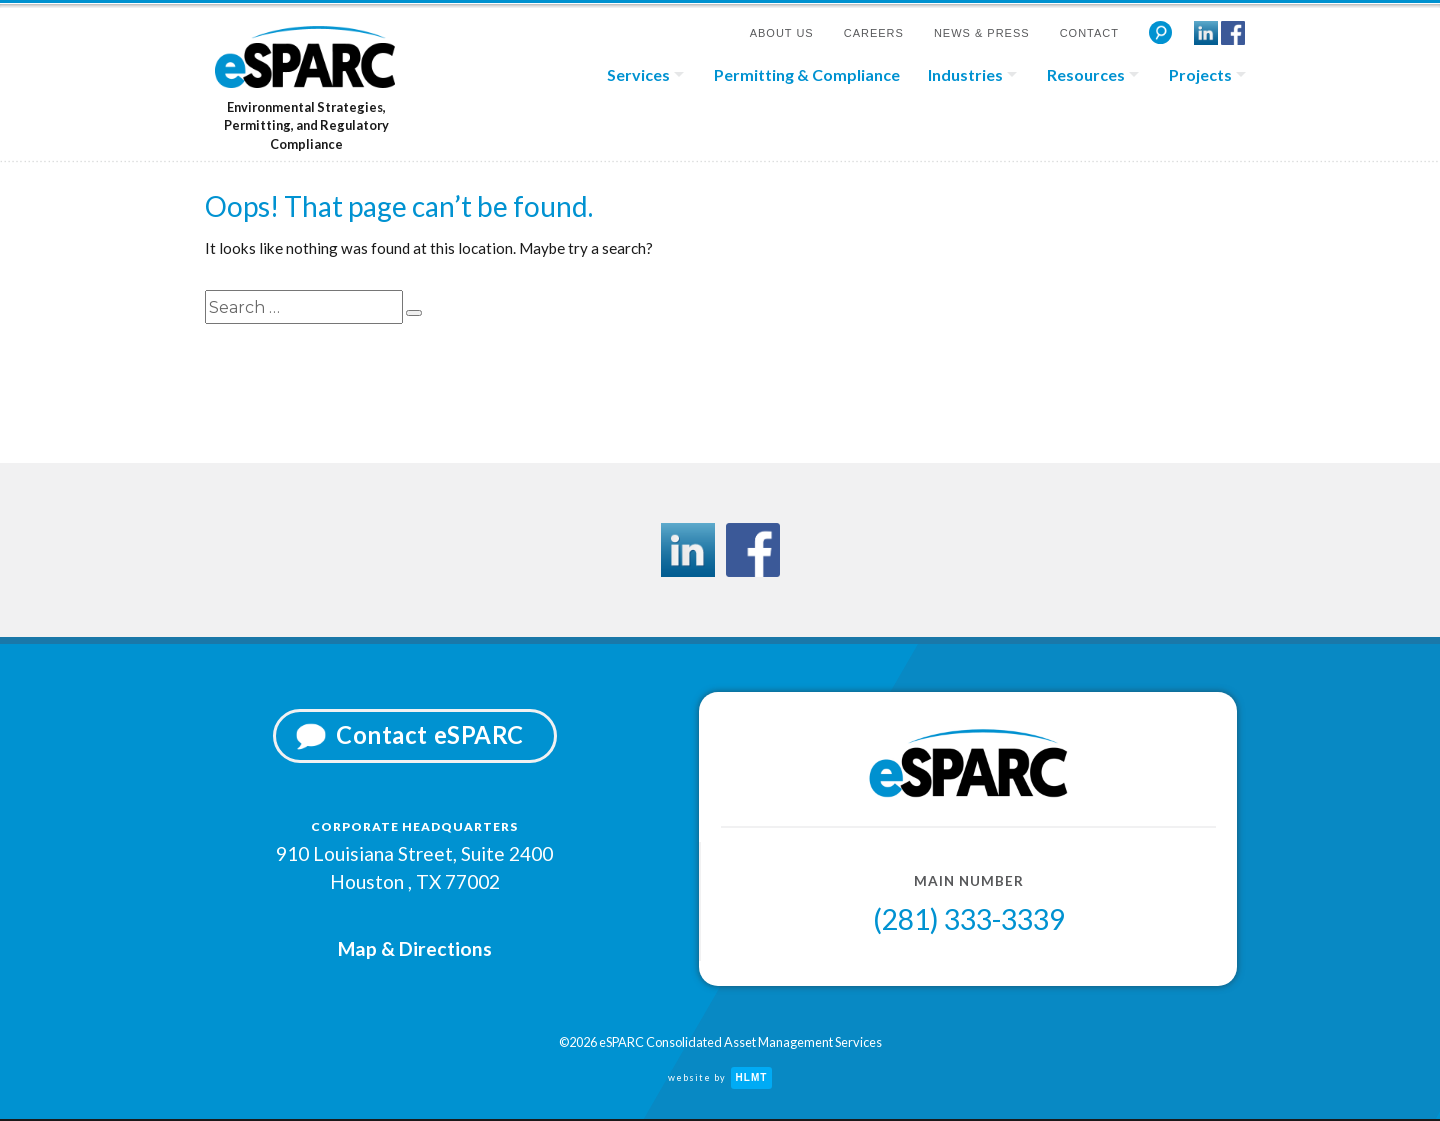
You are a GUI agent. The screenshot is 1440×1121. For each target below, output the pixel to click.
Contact (1089, 33)
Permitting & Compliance (807, 74)
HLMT (752, 1079)
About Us (782, 33)
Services (638, 74)
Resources (1086, 74)
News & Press (982, 33)
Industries (965, 74)
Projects (1200, 74)
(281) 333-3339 (969, 924)
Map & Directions (415, 946)
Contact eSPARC (430, 737)
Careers (874, 33)
